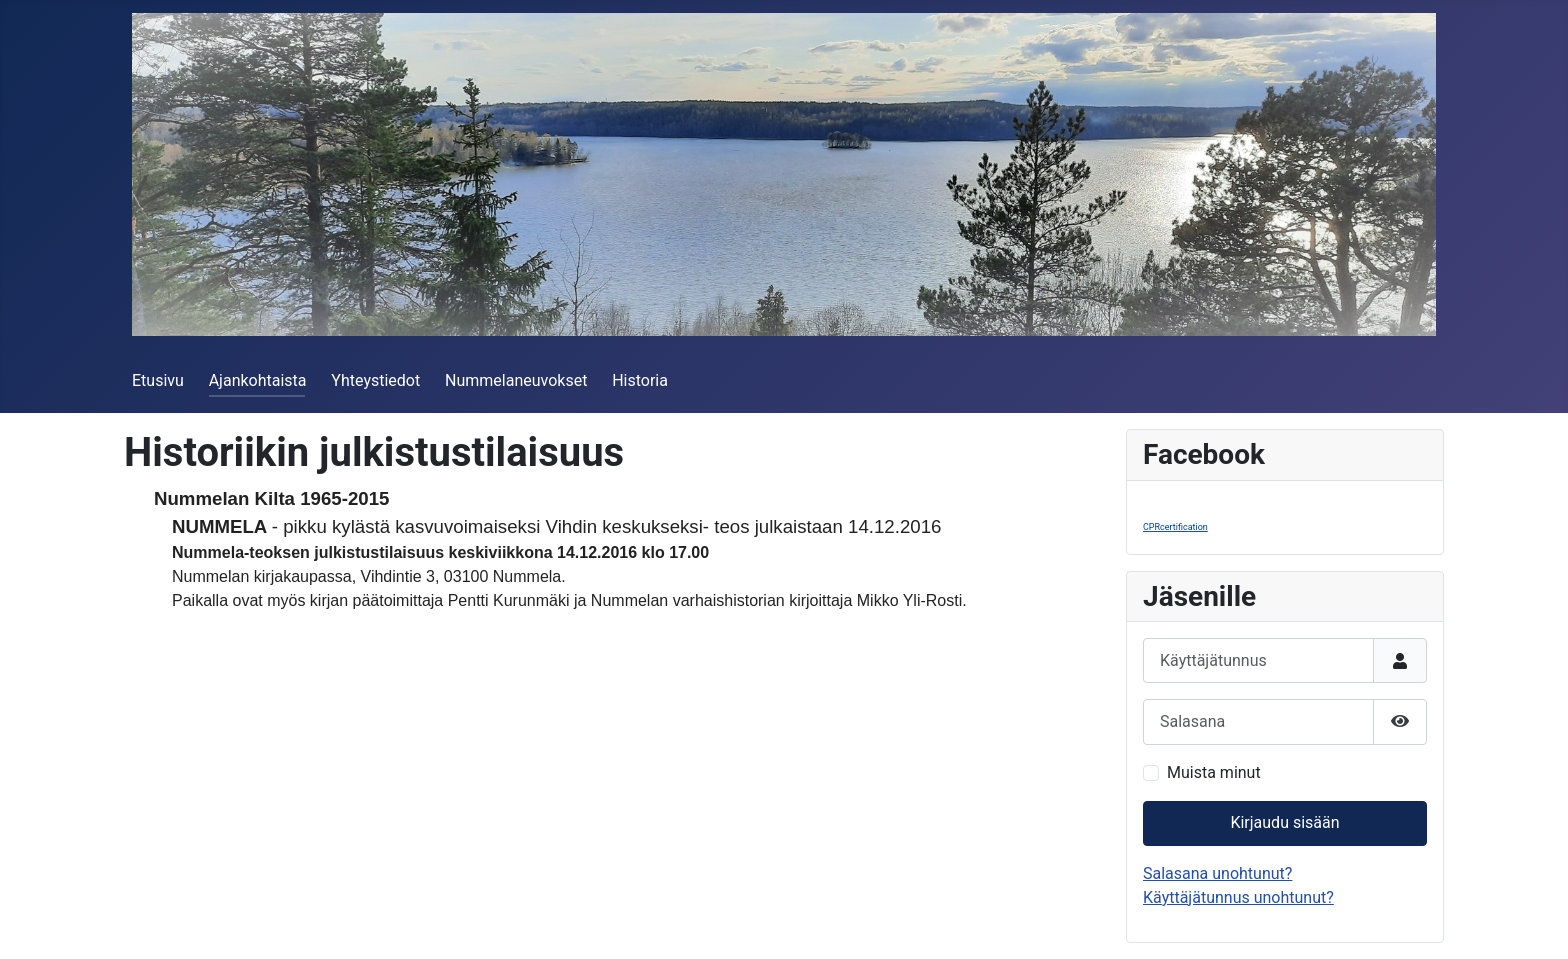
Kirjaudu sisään (1284, 822)
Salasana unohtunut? (1217, 873)
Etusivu (158, 380)
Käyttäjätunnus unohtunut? (1238, 897)
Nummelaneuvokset (516, 380)
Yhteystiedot (375, 380)
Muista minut (1214, 772)
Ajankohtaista (258, 380)
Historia (640, 380)
